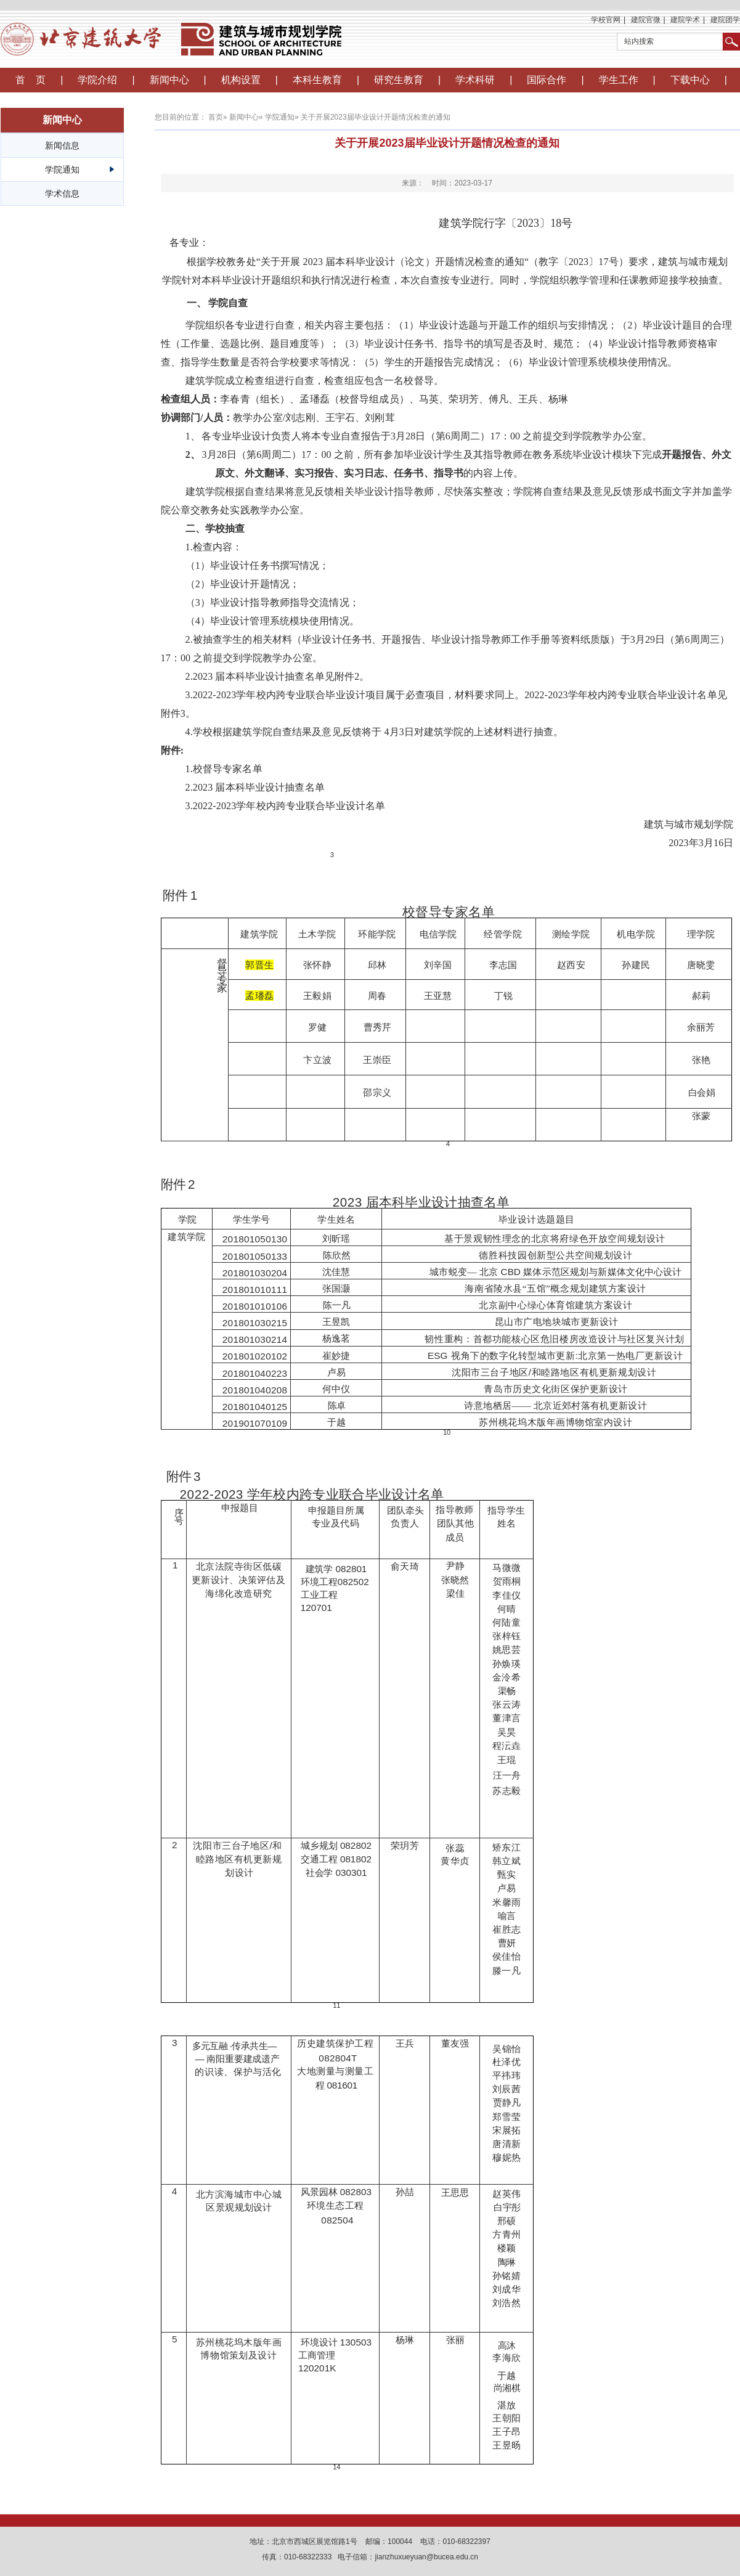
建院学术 (685, 19)
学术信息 (62, 193)
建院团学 (725, 19)
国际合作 (546, 80)
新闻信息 (62, 145)
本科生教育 (317, 80)
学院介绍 (97, 80)
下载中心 (690, 80)
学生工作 (618, 80)
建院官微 (646, 19)
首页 (215, 117)
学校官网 (605, 19)
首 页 (30, 80)
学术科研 (475, 80)
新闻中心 (169, 80)
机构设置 (241, 80)
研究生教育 (398, 80)
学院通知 (62, 169)
